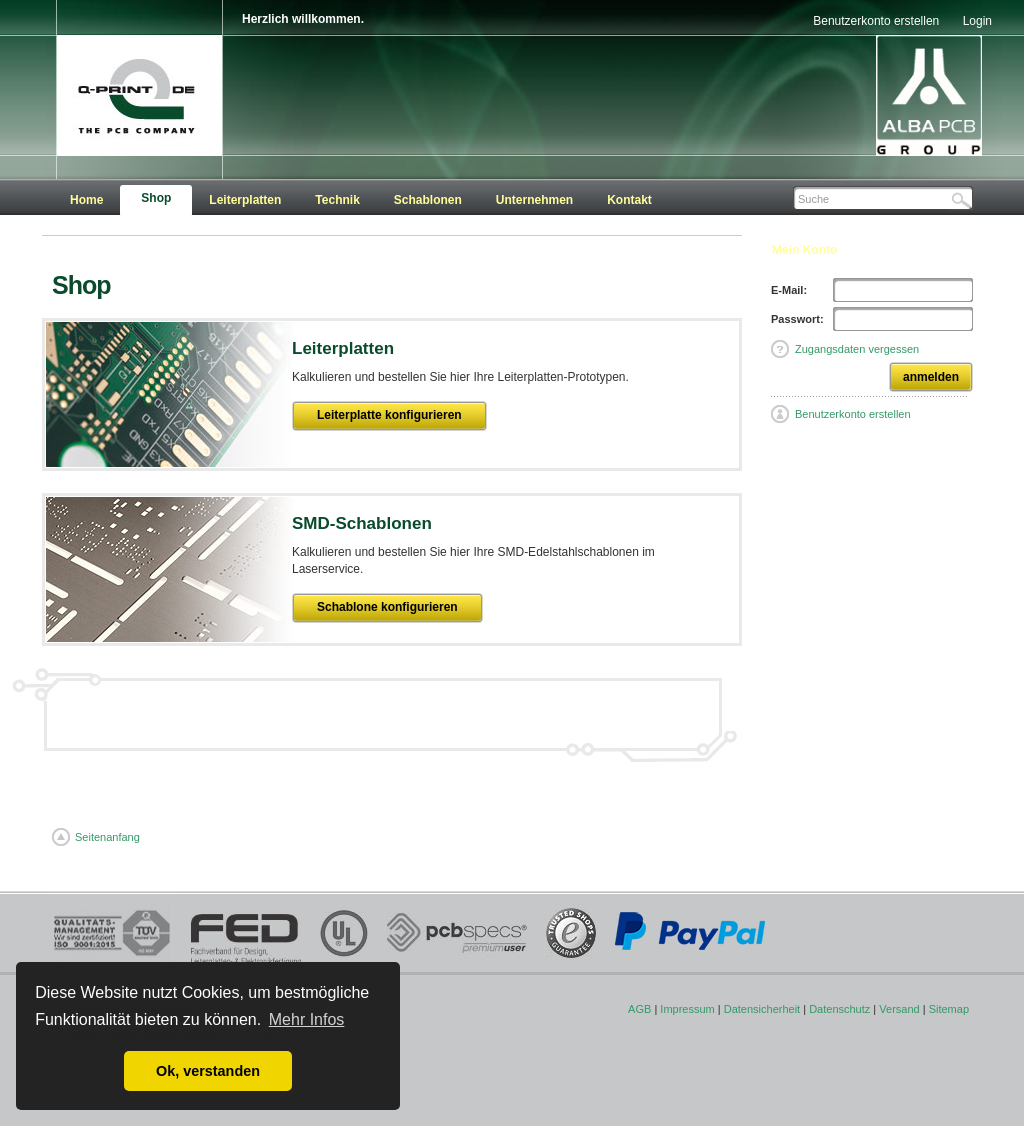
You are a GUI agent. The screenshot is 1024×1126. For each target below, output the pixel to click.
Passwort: (797, 319)
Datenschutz (839, 1009)
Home (86, 200)
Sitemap (949, 1009)
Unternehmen (534, 200)
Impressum (687, 1009)
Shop (156, 198)
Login (977, 21)
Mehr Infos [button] (307, 1019)
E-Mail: (789, 290)
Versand (899, 1009)
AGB (639, 1009)
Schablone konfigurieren (387, 607)
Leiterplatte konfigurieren (389, 415)
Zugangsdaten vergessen (857, 349)
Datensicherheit (762, 1009)
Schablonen (428, 200)
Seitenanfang (105, 837)
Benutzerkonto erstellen (876, 21)
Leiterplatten (245, 200)
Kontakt (629, 200)
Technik (337, 200)
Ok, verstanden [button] (208, 1071)
